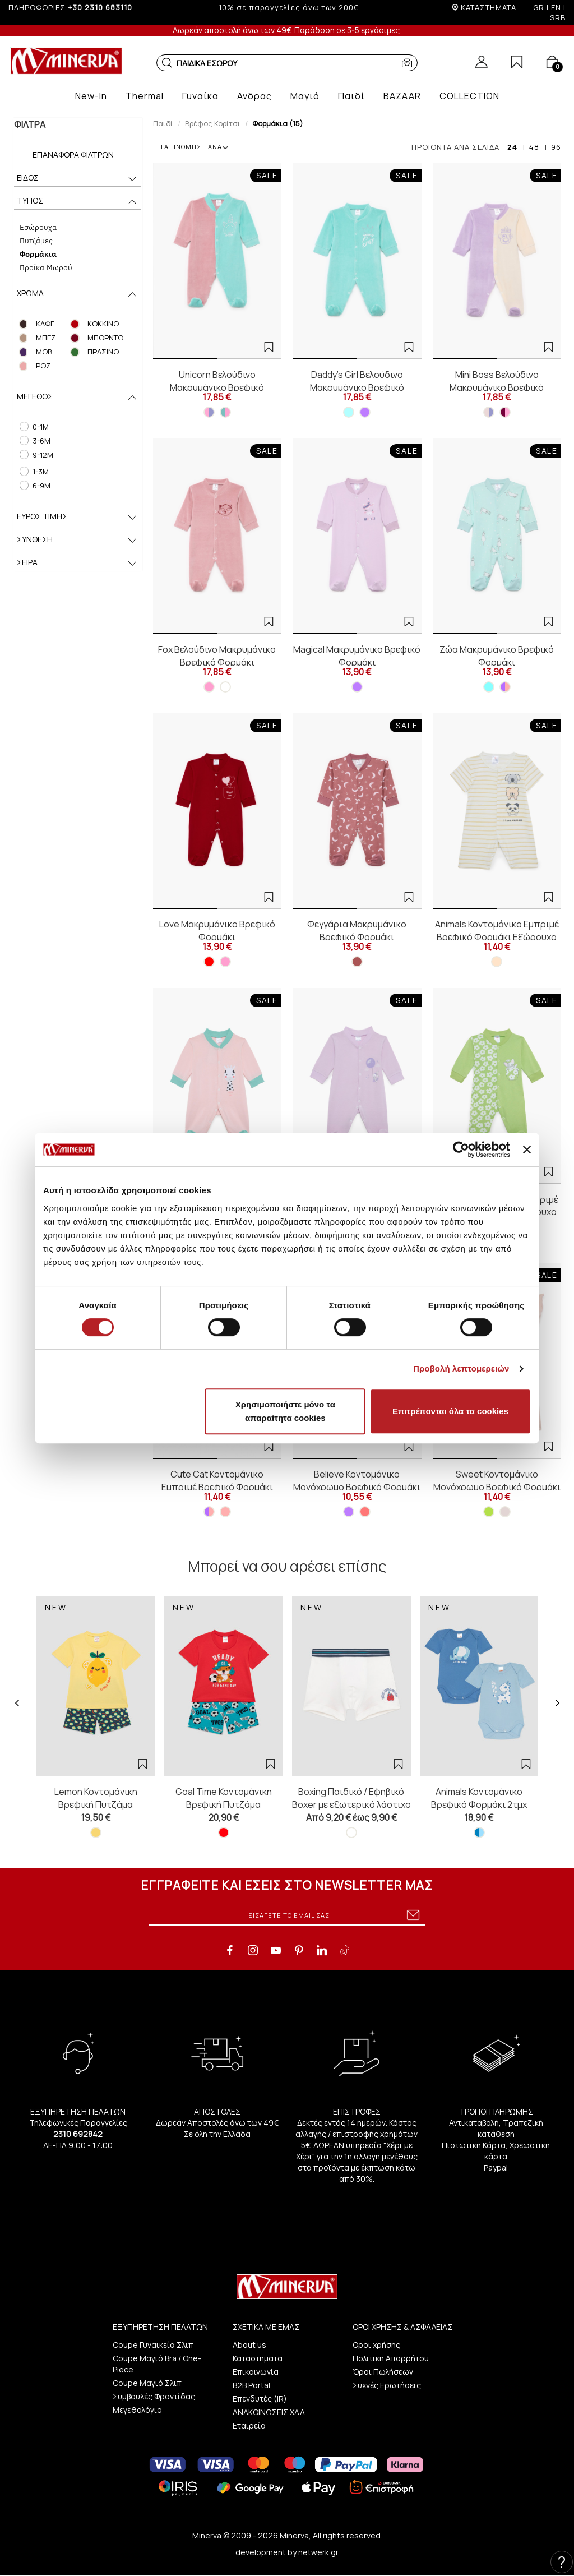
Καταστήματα (258, 2358)
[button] (167, 63)
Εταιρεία (249, 2425)
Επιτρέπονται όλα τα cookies (450, 1411)
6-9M (33, 486)
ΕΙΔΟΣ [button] (77, 178)
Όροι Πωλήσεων (383, 2371)
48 (534, 147)
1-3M (33, 472)
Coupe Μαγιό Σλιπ (147, 2383)
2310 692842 (78, 2134)
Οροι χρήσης (376, 2344)
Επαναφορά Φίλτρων (73, 154)
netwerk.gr (318, 2552)
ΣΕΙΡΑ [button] (77, 563)
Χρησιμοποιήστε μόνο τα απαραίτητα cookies (285, 1411)
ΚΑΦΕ (44, 323)
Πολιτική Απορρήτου (391, 2358)
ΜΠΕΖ (45, 338)
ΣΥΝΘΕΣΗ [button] (77, 540)
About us (249, 2344)
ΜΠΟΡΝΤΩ (104, 338)
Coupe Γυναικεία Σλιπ (153, 2344)
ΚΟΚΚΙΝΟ (102, 323)
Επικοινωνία (256, 2371)
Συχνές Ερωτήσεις (387, 2385)
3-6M (33, 441)
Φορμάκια (36, 253)
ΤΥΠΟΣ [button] (77, 201)
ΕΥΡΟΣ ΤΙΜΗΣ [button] (77, 517)
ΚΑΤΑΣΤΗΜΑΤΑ (488, 7)
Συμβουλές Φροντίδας (154, 2396)
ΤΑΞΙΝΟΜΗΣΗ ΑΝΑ (194, 146)
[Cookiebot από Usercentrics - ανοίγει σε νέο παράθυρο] (461, 1149)
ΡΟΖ (42, 366)
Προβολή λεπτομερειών (461, 1368)
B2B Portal (251, 2385)
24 (512, 147)
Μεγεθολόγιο (137, 2409)
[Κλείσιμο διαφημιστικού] (527, 1149)
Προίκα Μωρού (44, 267)
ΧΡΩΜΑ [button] (77, 294)
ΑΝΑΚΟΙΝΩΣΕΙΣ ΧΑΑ (269, 2412)
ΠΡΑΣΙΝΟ (102, 352)
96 (556, 147)
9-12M (35, 455)
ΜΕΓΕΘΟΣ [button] (77, 397)
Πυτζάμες (35, 240)
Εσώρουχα (36, 226)
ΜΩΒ (43, 352)
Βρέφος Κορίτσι (212, 123)
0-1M (33, 427)
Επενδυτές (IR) (260, 2398)
